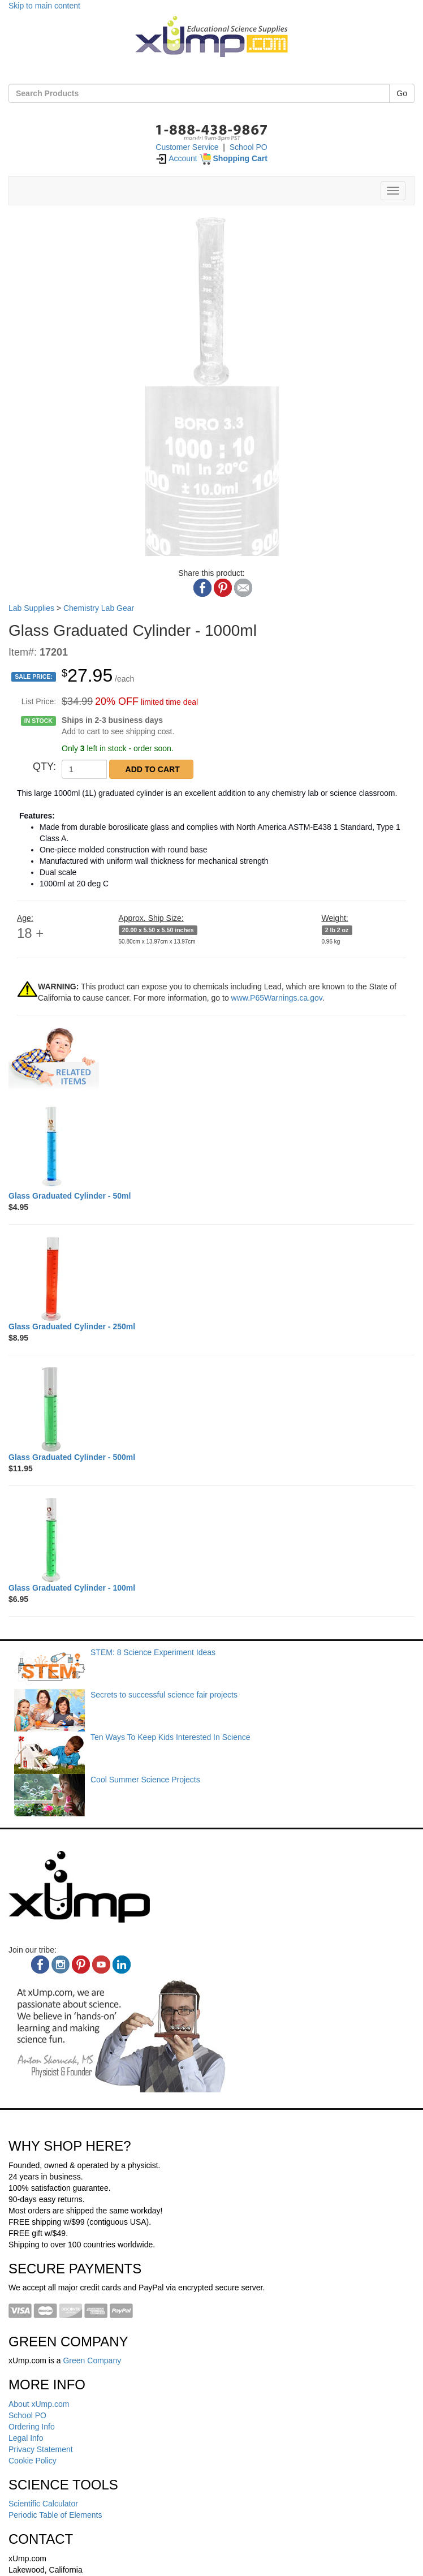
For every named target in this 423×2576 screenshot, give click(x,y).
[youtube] (101, 1964)
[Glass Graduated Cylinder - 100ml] (211, 1539)
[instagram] (60, 1964)
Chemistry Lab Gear (98, 608)
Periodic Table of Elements (55, 2514)
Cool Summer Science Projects (145, 1779)
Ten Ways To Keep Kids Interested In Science (170, 1737)
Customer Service (187, 147)
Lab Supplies (31, 608)
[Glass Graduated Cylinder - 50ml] (211, 1147)
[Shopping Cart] (233, 158)
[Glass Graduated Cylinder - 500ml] (211, 1409)
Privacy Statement (40, 2449)
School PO (248, 147)
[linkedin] (122, 1964)
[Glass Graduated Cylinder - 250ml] (211, 1278)
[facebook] (40, 1964)
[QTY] (84, 769)
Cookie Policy (32, 2460)
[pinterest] (81, 1964)
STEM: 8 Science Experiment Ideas (152, 1652)
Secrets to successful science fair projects (164, 1694)
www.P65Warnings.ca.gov (276, 997)
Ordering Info (31, 2426)
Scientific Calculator (43, 2503)
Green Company (92, 2360)
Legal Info (26, 2438)
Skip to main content (44, 5)
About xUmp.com (38, 2404)
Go (401, 93)
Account (176, 158)
